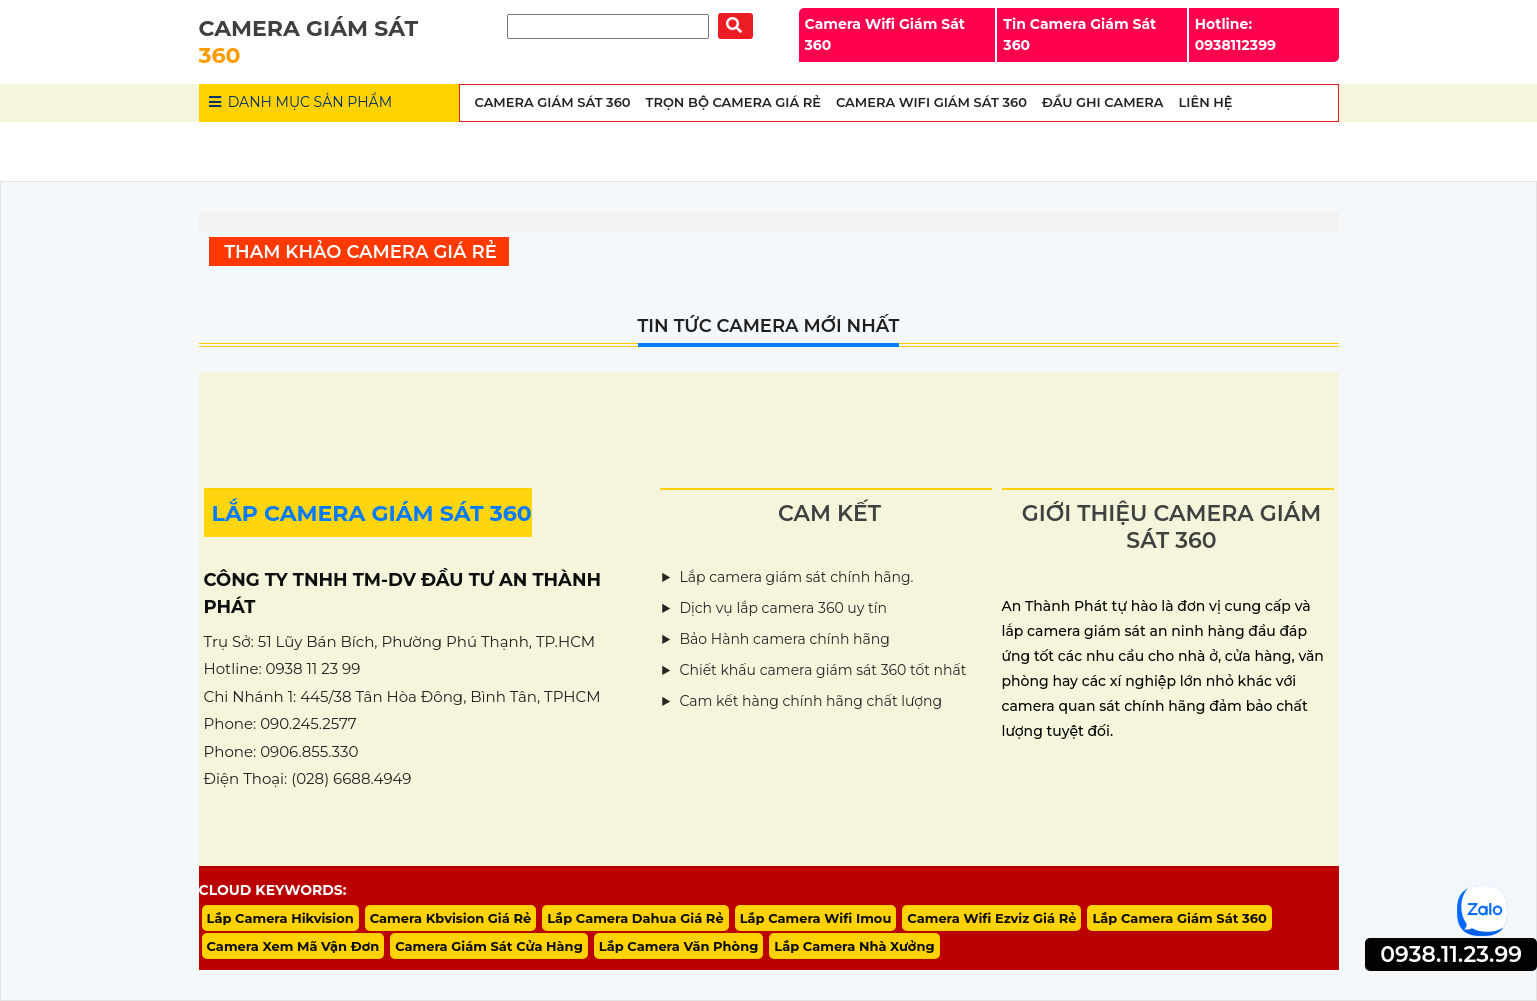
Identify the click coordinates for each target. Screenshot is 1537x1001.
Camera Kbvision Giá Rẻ (451, 918)
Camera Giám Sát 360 (553, 102)
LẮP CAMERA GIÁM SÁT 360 (372, 513)
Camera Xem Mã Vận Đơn (293, 946)
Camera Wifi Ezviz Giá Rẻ (991, 918)
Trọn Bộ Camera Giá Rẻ (733, 102)
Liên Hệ (1206, 102)
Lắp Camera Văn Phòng (679, 946)
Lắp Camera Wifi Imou (816, 918)
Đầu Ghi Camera (1103, 102)
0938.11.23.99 (1451, 954)
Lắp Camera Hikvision (280, 918)
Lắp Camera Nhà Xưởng (854, 946)
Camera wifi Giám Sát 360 (931, 102)
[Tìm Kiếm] (608, 26)
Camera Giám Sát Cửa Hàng (489, 946)
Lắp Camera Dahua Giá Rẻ (635, 918)
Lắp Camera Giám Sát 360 (1179, 918)
